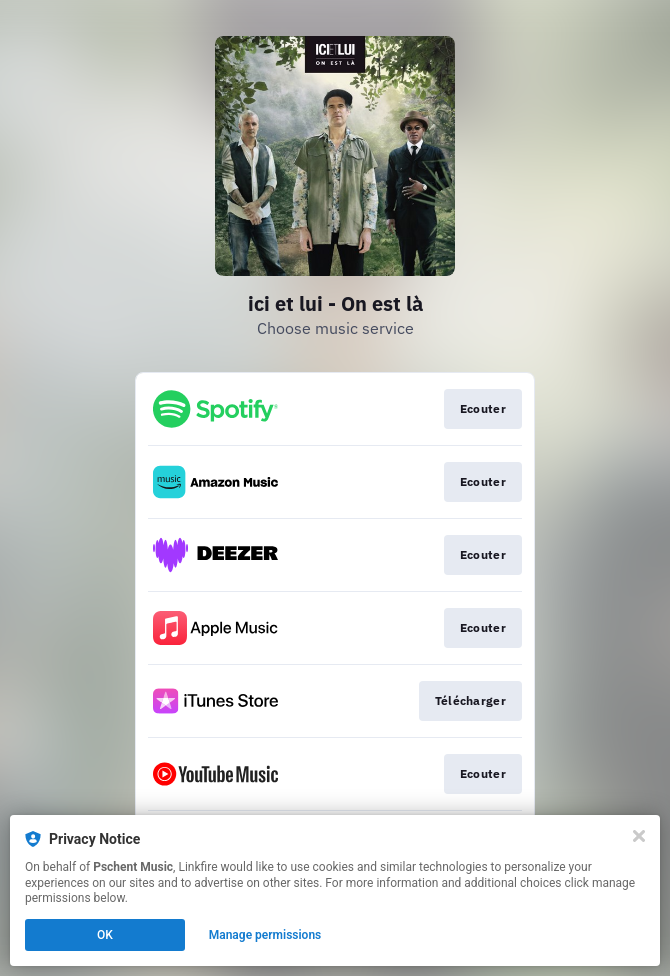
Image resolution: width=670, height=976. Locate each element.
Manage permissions (265, 935)
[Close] (639, 836)
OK (105, 935)
